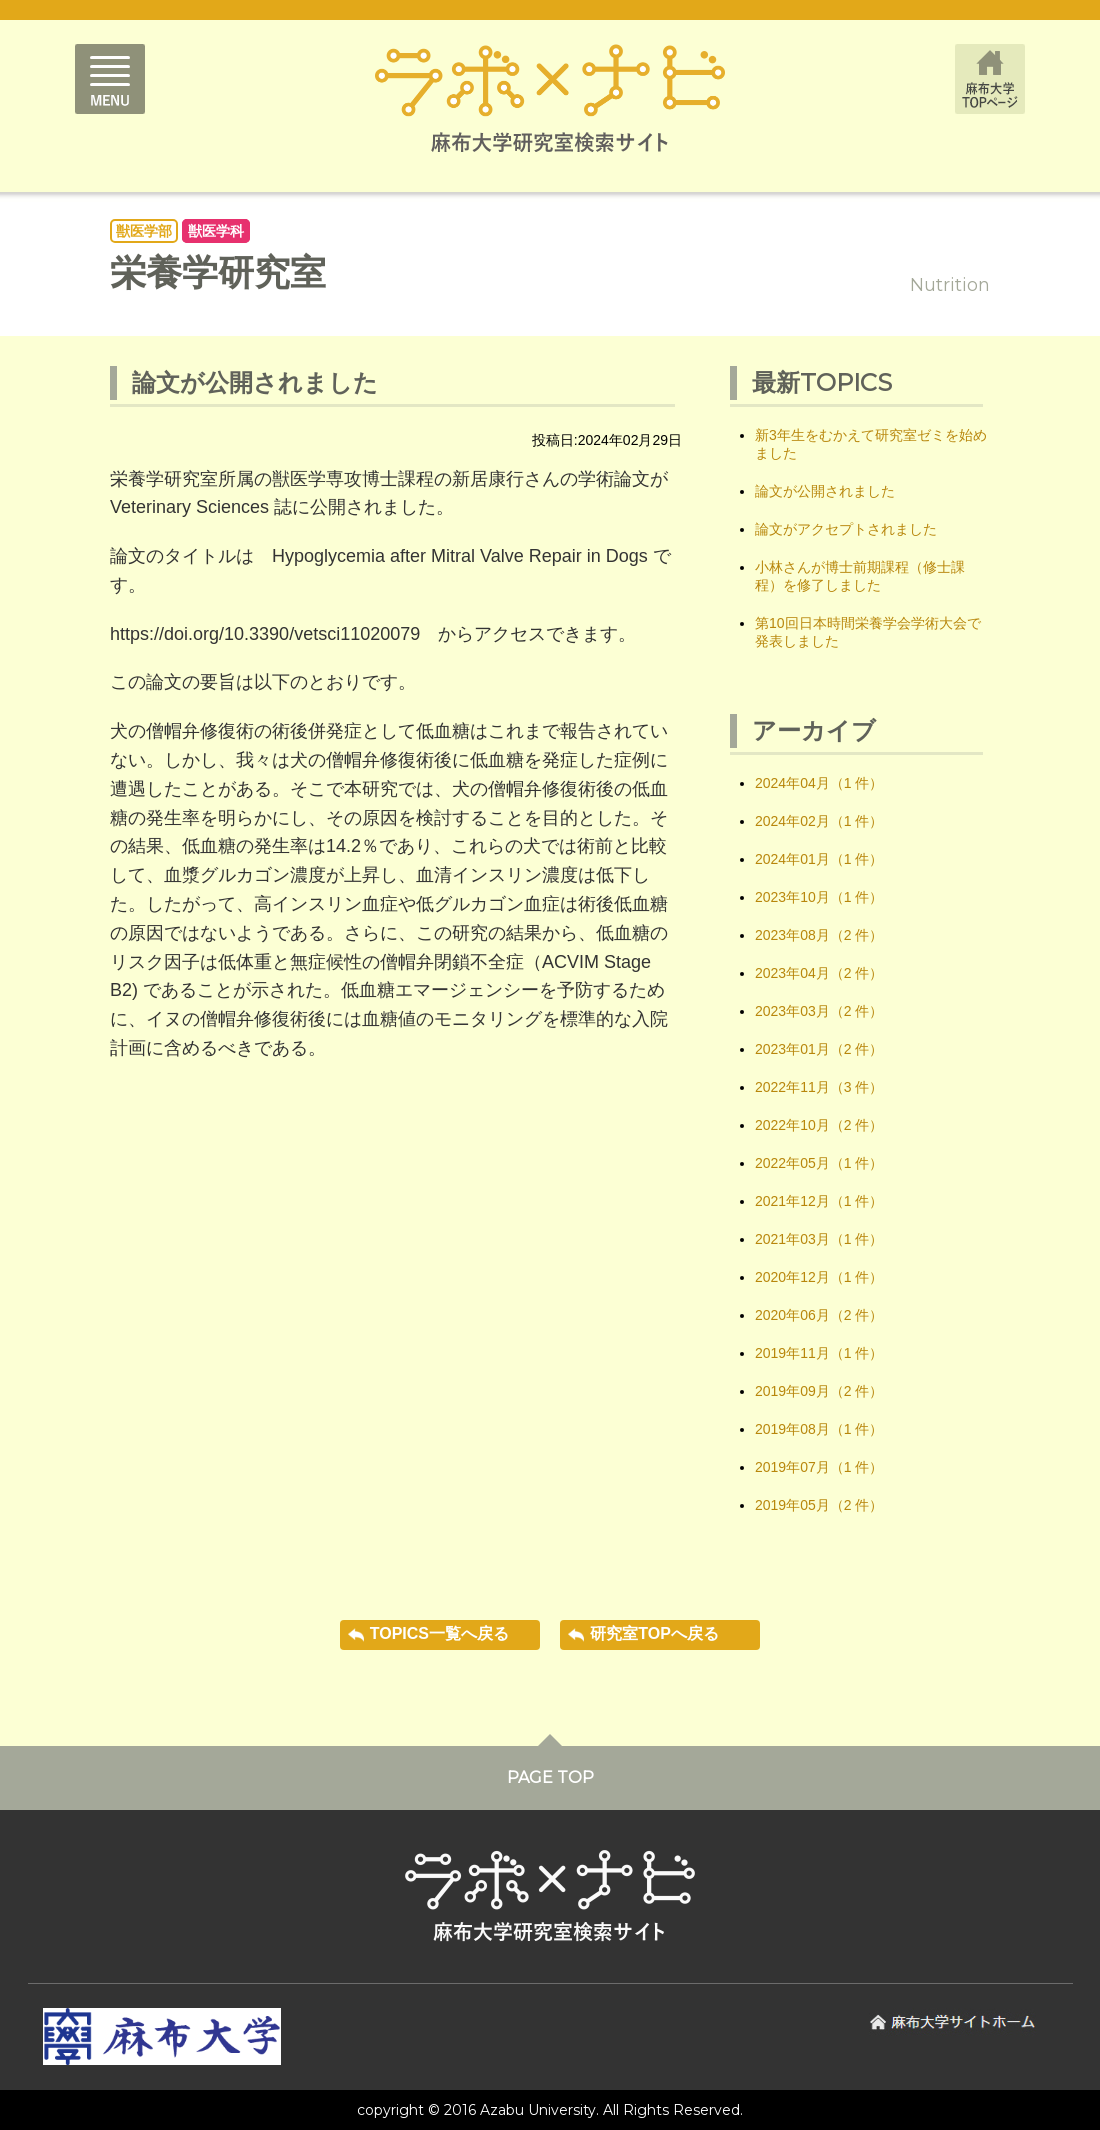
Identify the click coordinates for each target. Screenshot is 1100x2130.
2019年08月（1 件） (819, 1429)
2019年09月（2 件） (819, 1391)
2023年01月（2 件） (819, 1049)
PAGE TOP (550, 1777)
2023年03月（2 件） (819, 1011)
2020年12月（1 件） (819, 1277)
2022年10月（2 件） (819, 1125)
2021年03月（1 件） (819, 1239)
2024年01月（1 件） (819, 859)
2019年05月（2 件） (819, 1505)
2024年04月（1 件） (819, 783)
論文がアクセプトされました (846, 529)
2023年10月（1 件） (819, 897)
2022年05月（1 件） (819, 1163)
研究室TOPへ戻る (654, 1633)
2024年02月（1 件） (819, 821)
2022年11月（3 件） (819, 1087)
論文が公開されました (825, 491)
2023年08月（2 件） (819, 935)
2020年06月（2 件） (819, 1315)
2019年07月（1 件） (819, 1467)
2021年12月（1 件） (819, 1201)
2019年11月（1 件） (819, 1353)
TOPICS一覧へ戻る (439, 1633)
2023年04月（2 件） (819, 973)
